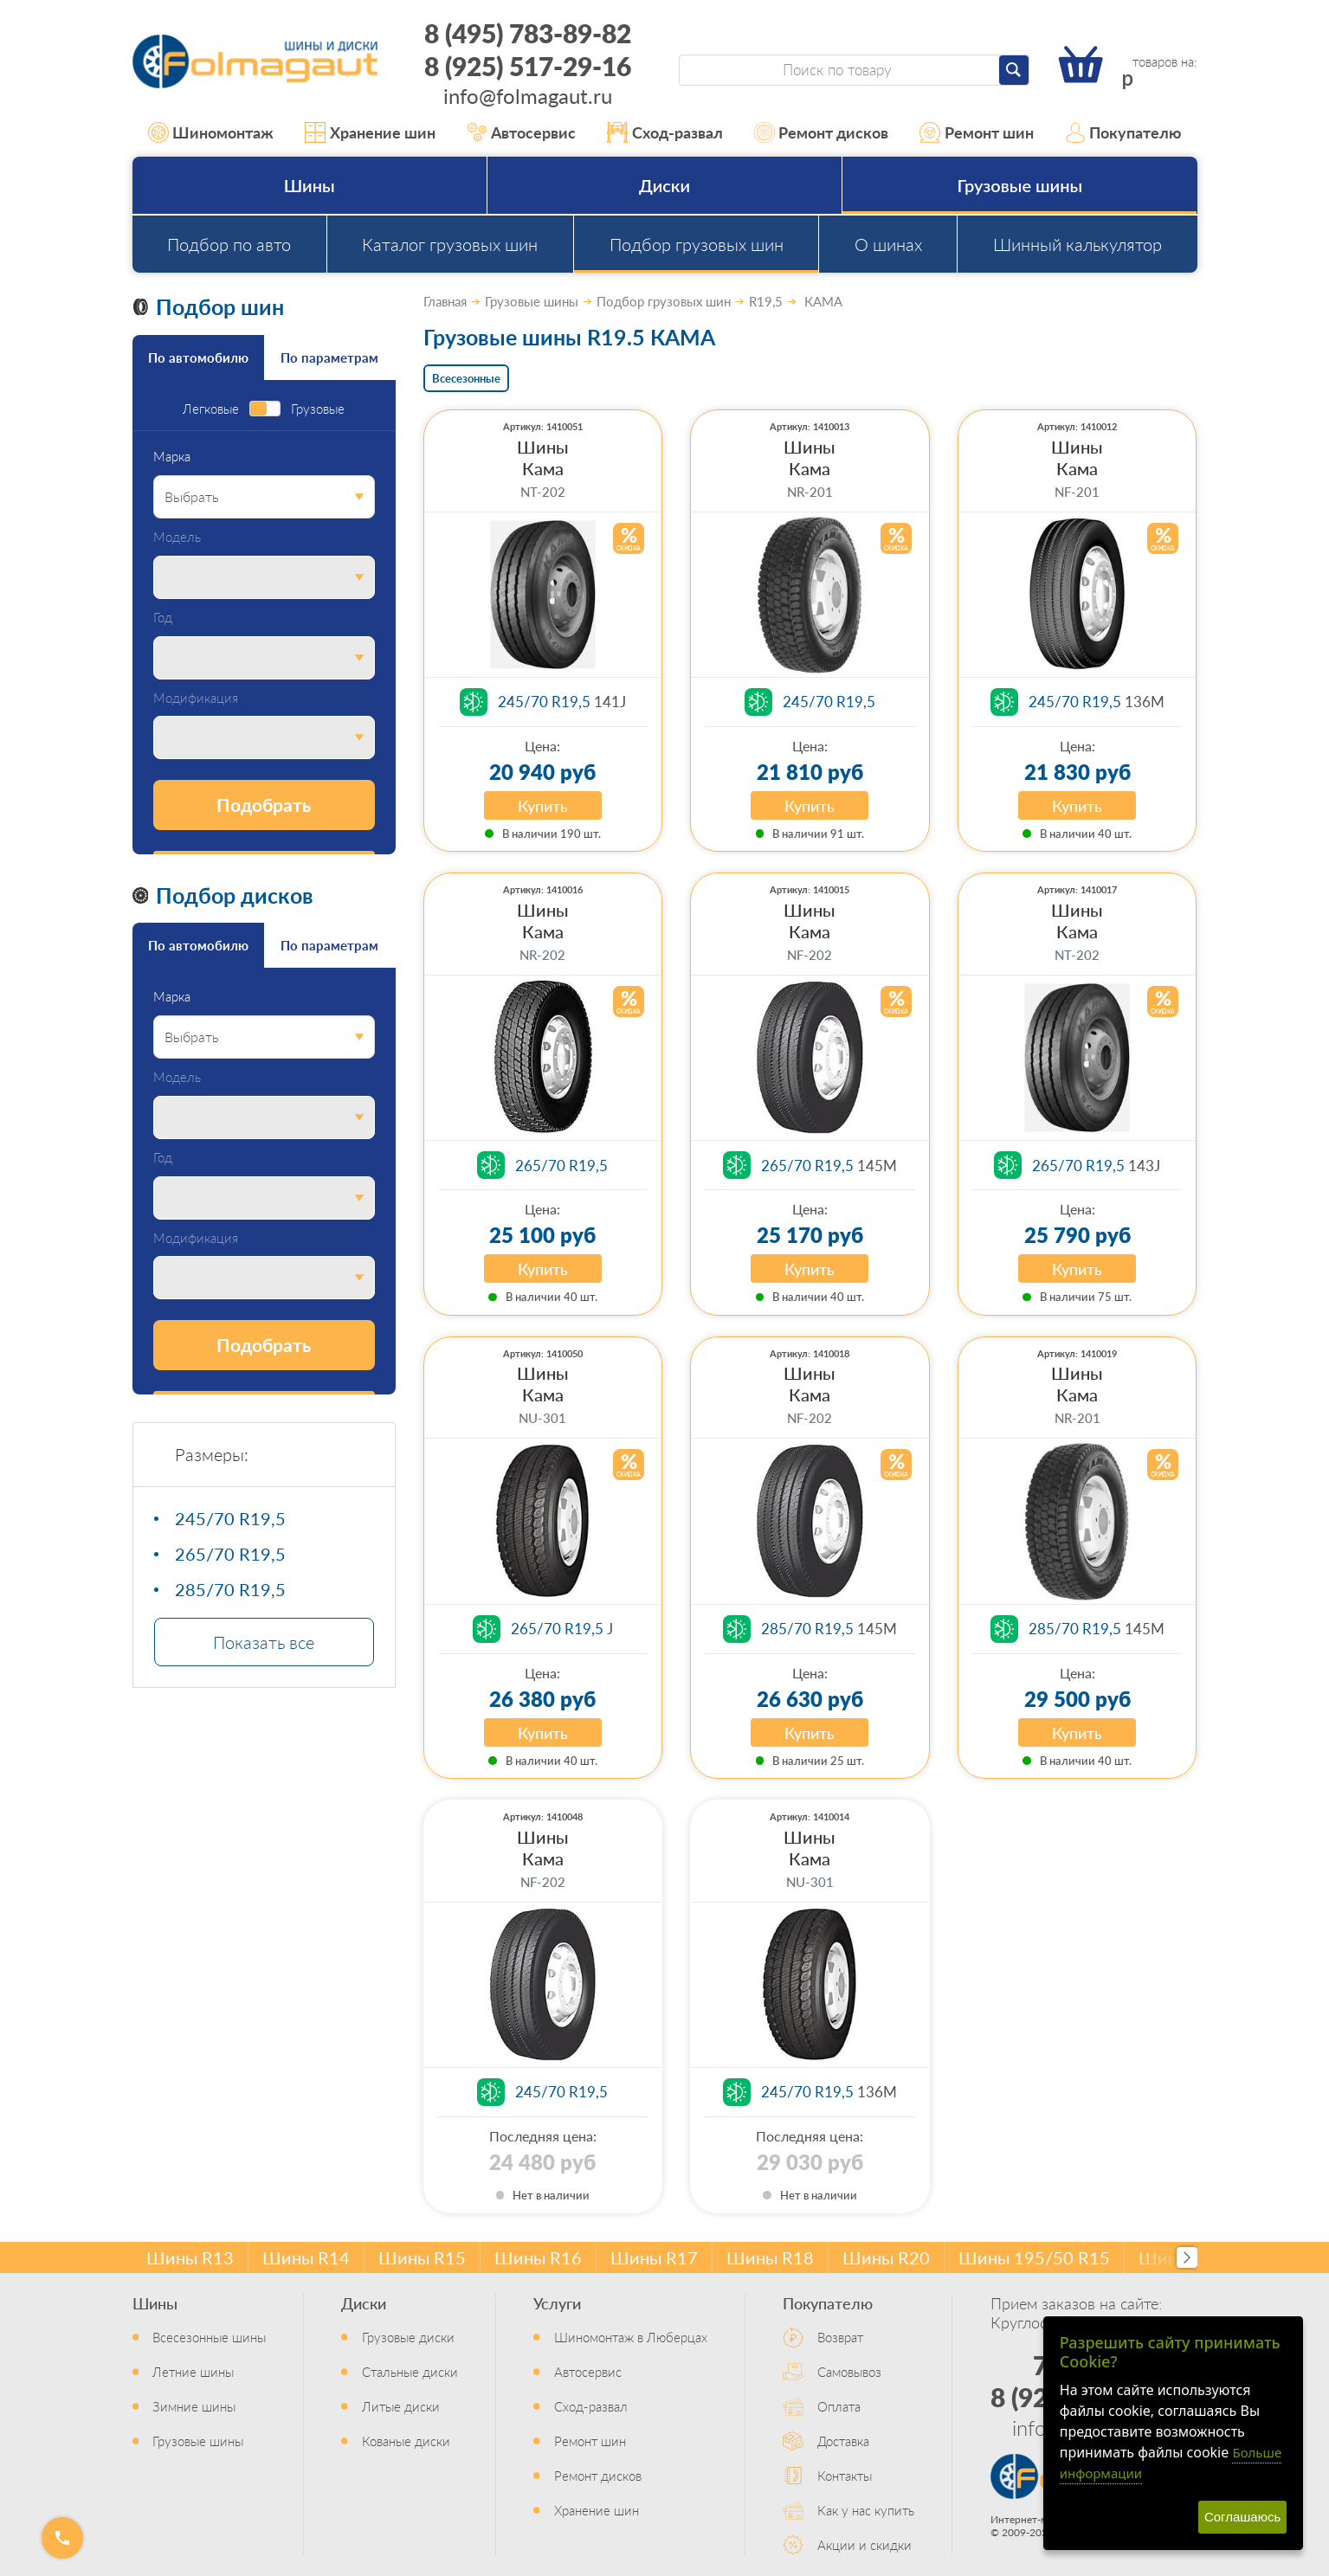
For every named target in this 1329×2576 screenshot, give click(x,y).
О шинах (888, 244)
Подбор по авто (229, 244)
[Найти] (1014, 70)
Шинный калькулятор (1077, 244)
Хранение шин (370, 132)
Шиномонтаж (211, 132)
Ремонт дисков (821, 132)
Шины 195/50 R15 (1034, 2257)
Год (162, 617)
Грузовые (318, 409)
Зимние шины (193, 2406)
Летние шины (193, 2371)
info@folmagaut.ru (527, 95)
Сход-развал (665, 132)
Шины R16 (538, 2257)
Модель (177, 537)
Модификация (195, 698)
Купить (543, 805)
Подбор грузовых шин (697, 244)
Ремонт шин (976, 132)
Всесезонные (466, 378)
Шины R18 (770, 2257)
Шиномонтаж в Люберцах (630, 2337)
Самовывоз (849, 2371)
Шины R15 (422, 2257)
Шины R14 (306, 2257)
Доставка (843, 2440)
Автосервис (522, 132)
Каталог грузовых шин (450, 244)
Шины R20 (886, 2257)
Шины (309, 185)
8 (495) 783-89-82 (527, 33)
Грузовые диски (408, 2337)
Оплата (839, 2406)
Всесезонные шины (209, 2337)
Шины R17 (654, 2257)
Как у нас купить (865, 2510)
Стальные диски (410, 2371)
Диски (664, 185)
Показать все (263, 1642)
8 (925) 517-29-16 (527, 66)
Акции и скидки (864, 2544)
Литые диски (401, 2406)
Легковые (211, 409)
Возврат (840, 2337)
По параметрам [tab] (329, 357)
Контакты (844, 2475)
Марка (171, 456)
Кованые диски (406, 2440)
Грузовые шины (1020, 185)
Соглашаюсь (1242, 2516)
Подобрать (263, 804)
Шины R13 (190, 2257)
